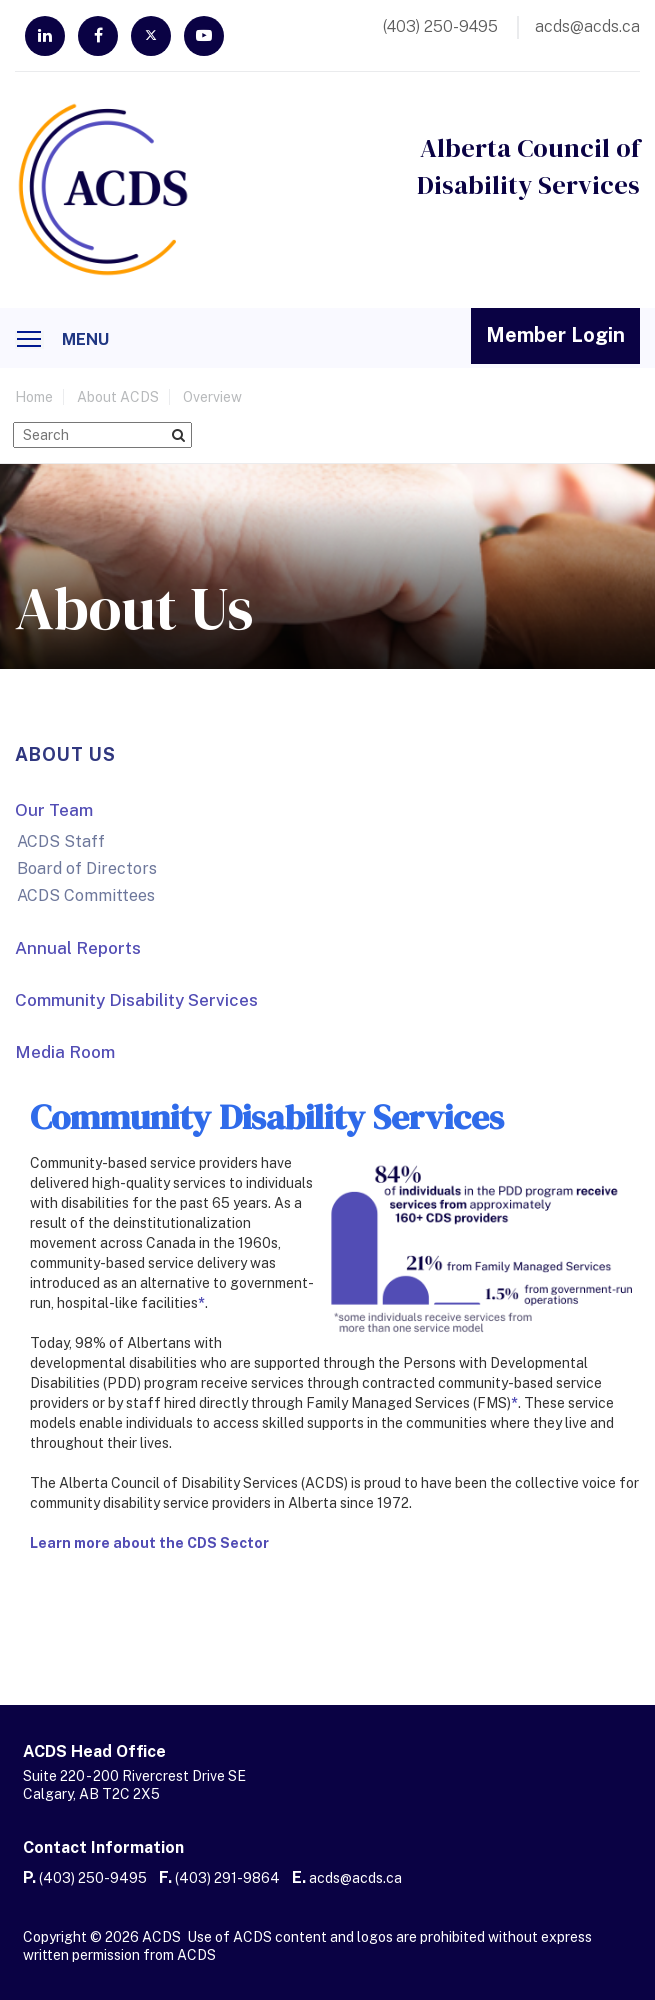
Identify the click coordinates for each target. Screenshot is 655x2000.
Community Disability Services (136, 1000)
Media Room (65, 1052)
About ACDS (118, 397)
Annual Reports (78, 948)
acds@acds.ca (355, 1878)
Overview (212, 397)
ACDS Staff (61, 841)
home (34, 397)
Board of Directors (87, 868)
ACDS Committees (86, 895)
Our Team (54, 810)
